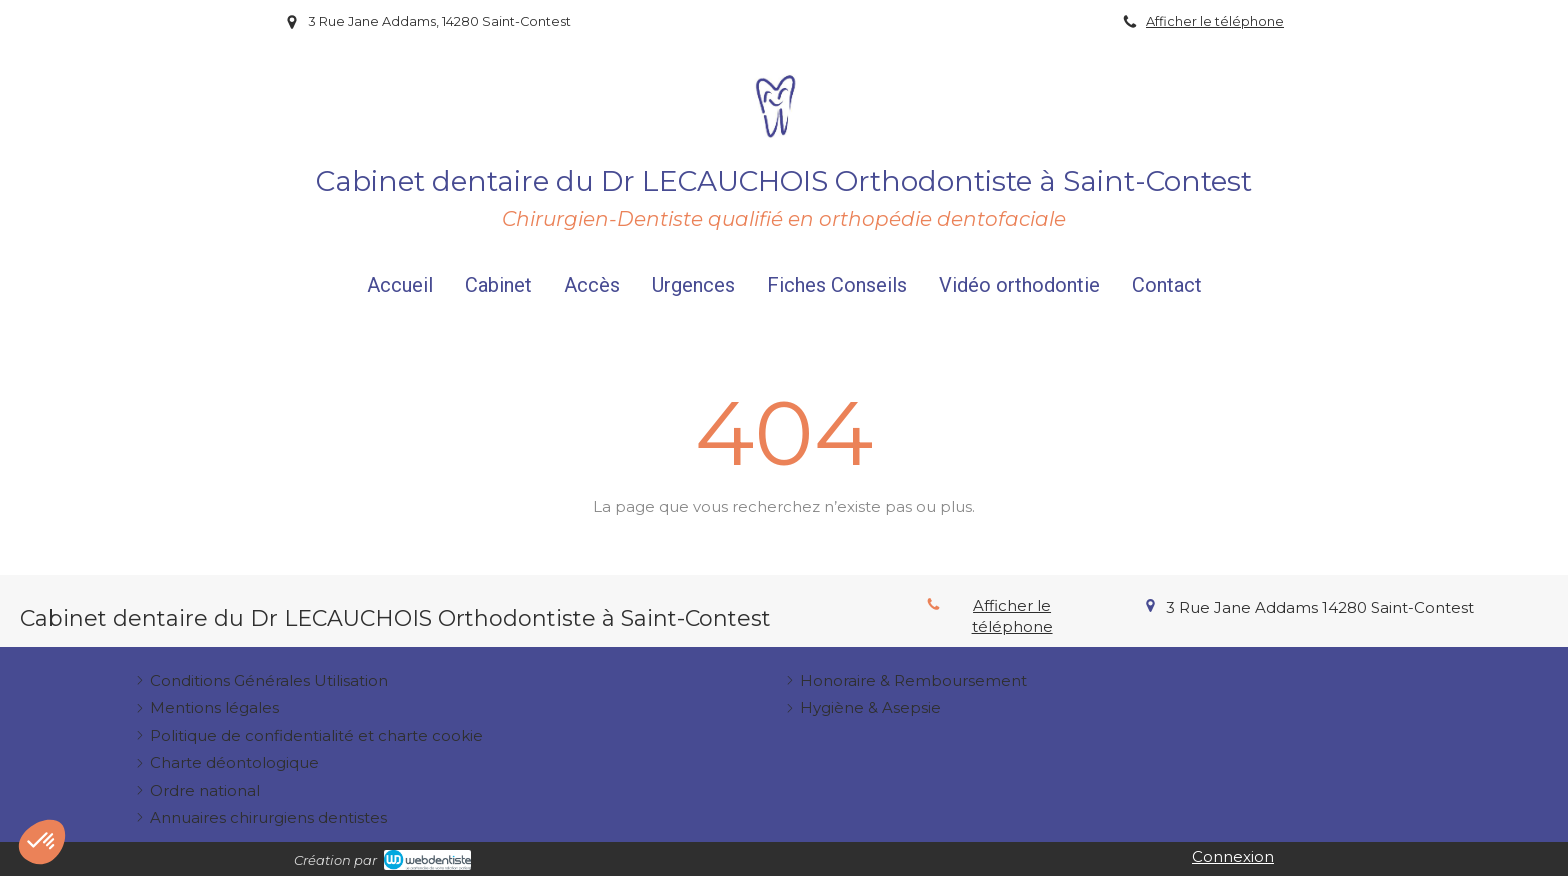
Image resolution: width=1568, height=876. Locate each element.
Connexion (1233, 856)
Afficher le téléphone (1215, 21)
